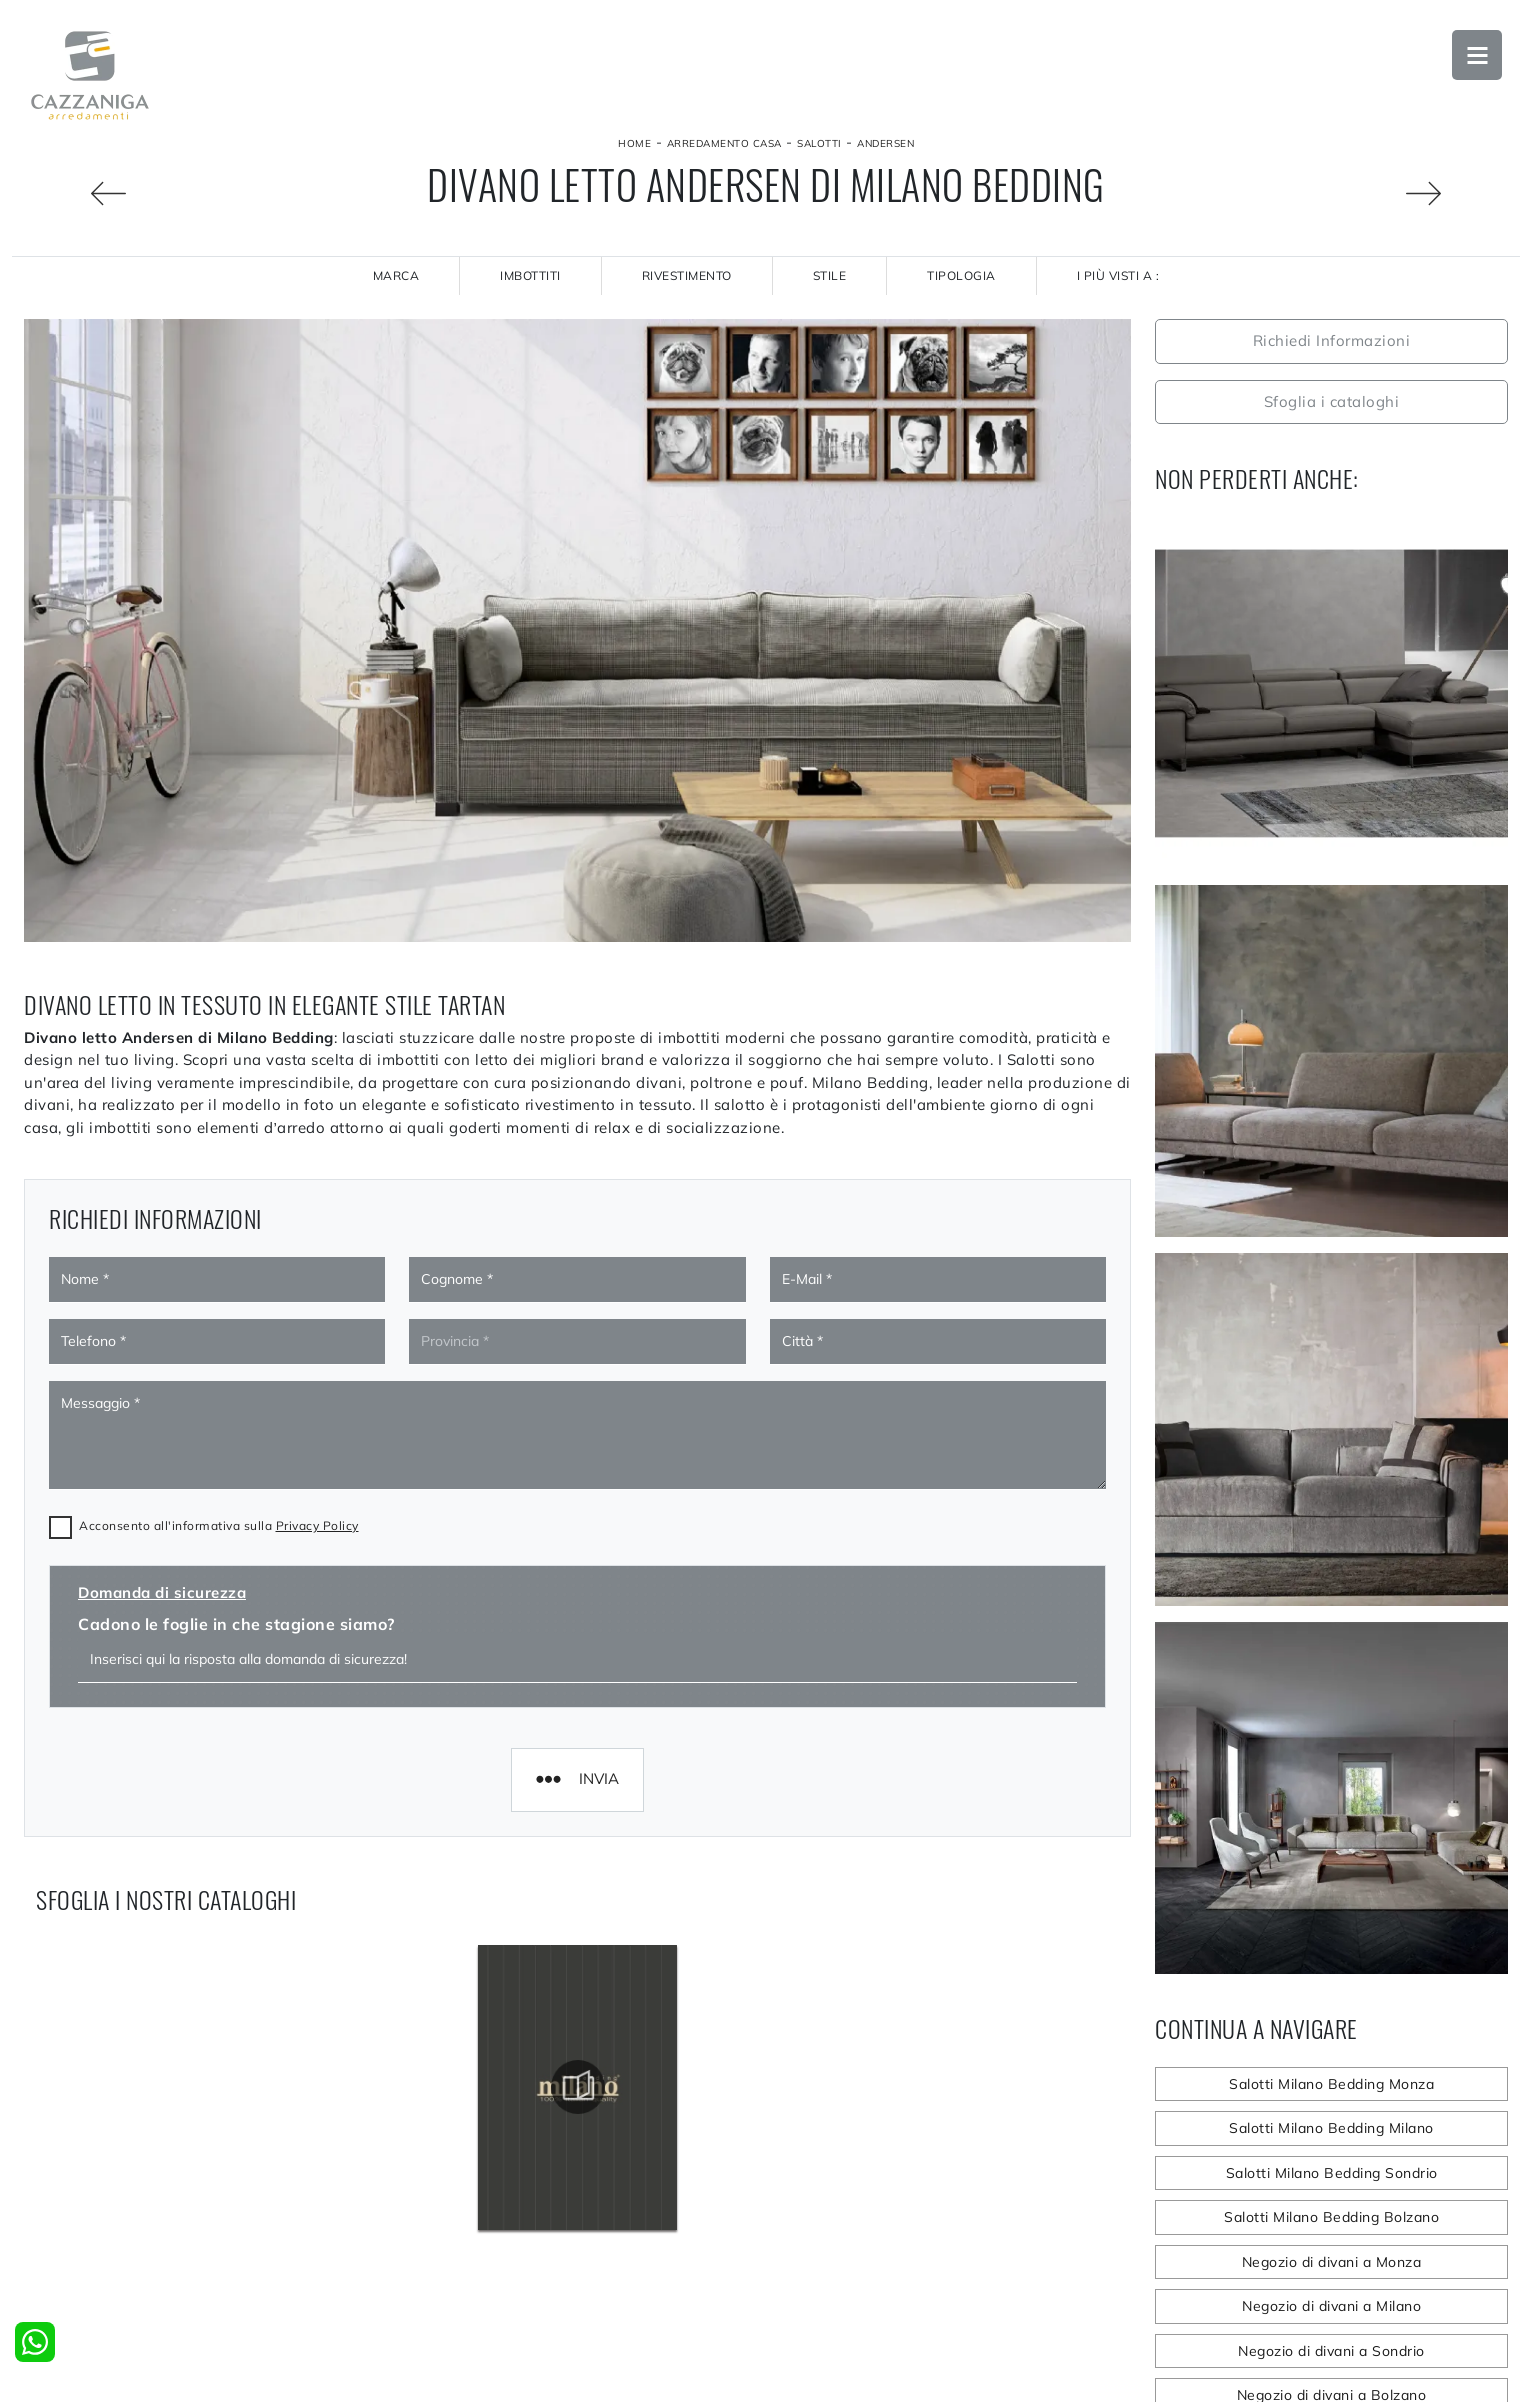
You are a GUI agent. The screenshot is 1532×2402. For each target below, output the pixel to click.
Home (634, 143)
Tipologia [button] (961, 275)
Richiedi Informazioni (1332, 340)
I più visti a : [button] (1118, 275)
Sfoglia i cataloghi (1332, 401)
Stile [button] (830, 275)
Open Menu (1477, 55)
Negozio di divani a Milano (1331, 2306)
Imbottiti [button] (530, 275)
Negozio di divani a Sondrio (1331, 2351)
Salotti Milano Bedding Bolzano (1331, 2217)
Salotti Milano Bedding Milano (1331, 2128)
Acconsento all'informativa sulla (219, 1294)
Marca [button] (396, 275)
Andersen (885, 143)
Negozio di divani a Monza (1332, 2262)
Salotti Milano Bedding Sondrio (1332, 2173)
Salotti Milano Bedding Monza (1331, 2084)
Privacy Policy (317, 1294)
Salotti (819, 143)
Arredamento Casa (724, 143)
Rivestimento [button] (687, 275)
